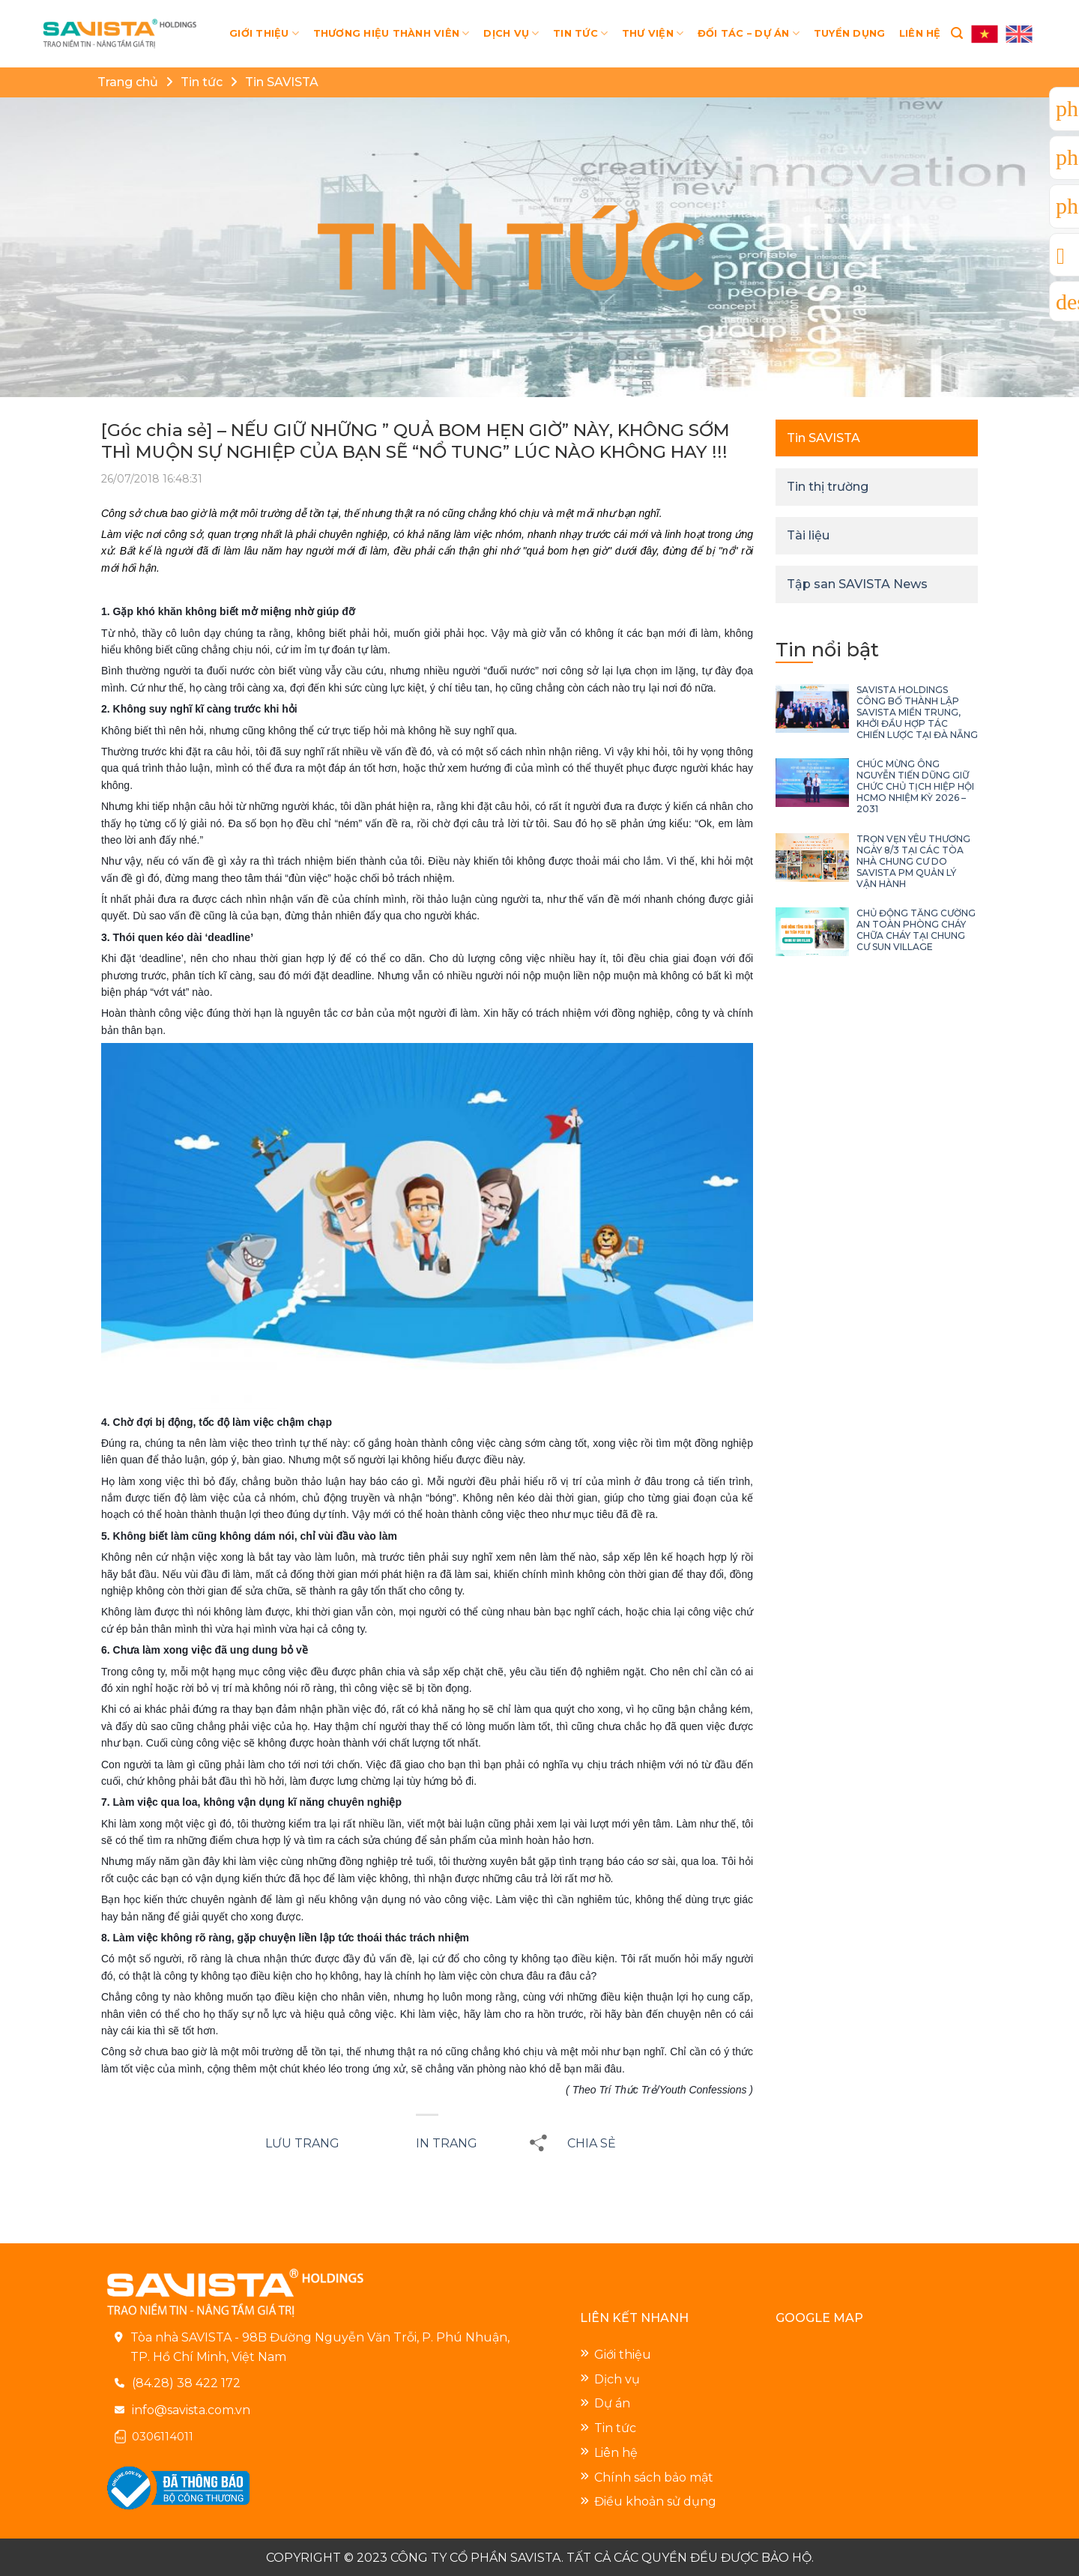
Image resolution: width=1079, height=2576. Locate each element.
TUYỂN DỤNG (850, 33)
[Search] (957, 33)
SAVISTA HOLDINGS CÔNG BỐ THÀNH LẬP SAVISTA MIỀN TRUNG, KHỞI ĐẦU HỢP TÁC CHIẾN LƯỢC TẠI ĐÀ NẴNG (917, 712)
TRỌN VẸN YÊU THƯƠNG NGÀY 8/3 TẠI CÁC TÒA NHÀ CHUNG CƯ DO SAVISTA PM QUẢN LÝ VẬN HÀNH (913, 861)
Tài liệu (808, 535)
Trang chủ (127, 82)
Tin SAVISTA (281, 82)
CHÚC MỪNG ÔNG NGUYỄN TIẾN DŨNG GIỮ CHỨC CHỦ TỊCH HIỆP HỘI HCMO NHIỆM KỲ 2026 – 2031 (915, 786)
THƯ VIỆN (653, 33)
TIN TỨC (580, 33)
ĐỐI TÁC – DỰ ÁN (749, 33)
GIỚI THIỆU (264, 33)
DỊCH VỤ (511, 33)
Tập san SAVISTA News (857, 584)
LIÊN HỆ (920, 33)
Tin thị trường (827, 487)
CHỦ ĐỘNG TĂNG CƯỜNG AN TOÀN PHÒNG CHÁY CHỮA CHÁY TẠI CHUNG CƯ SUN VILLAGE (916, 929)
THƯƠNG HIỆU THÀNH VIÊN (391, 33)
